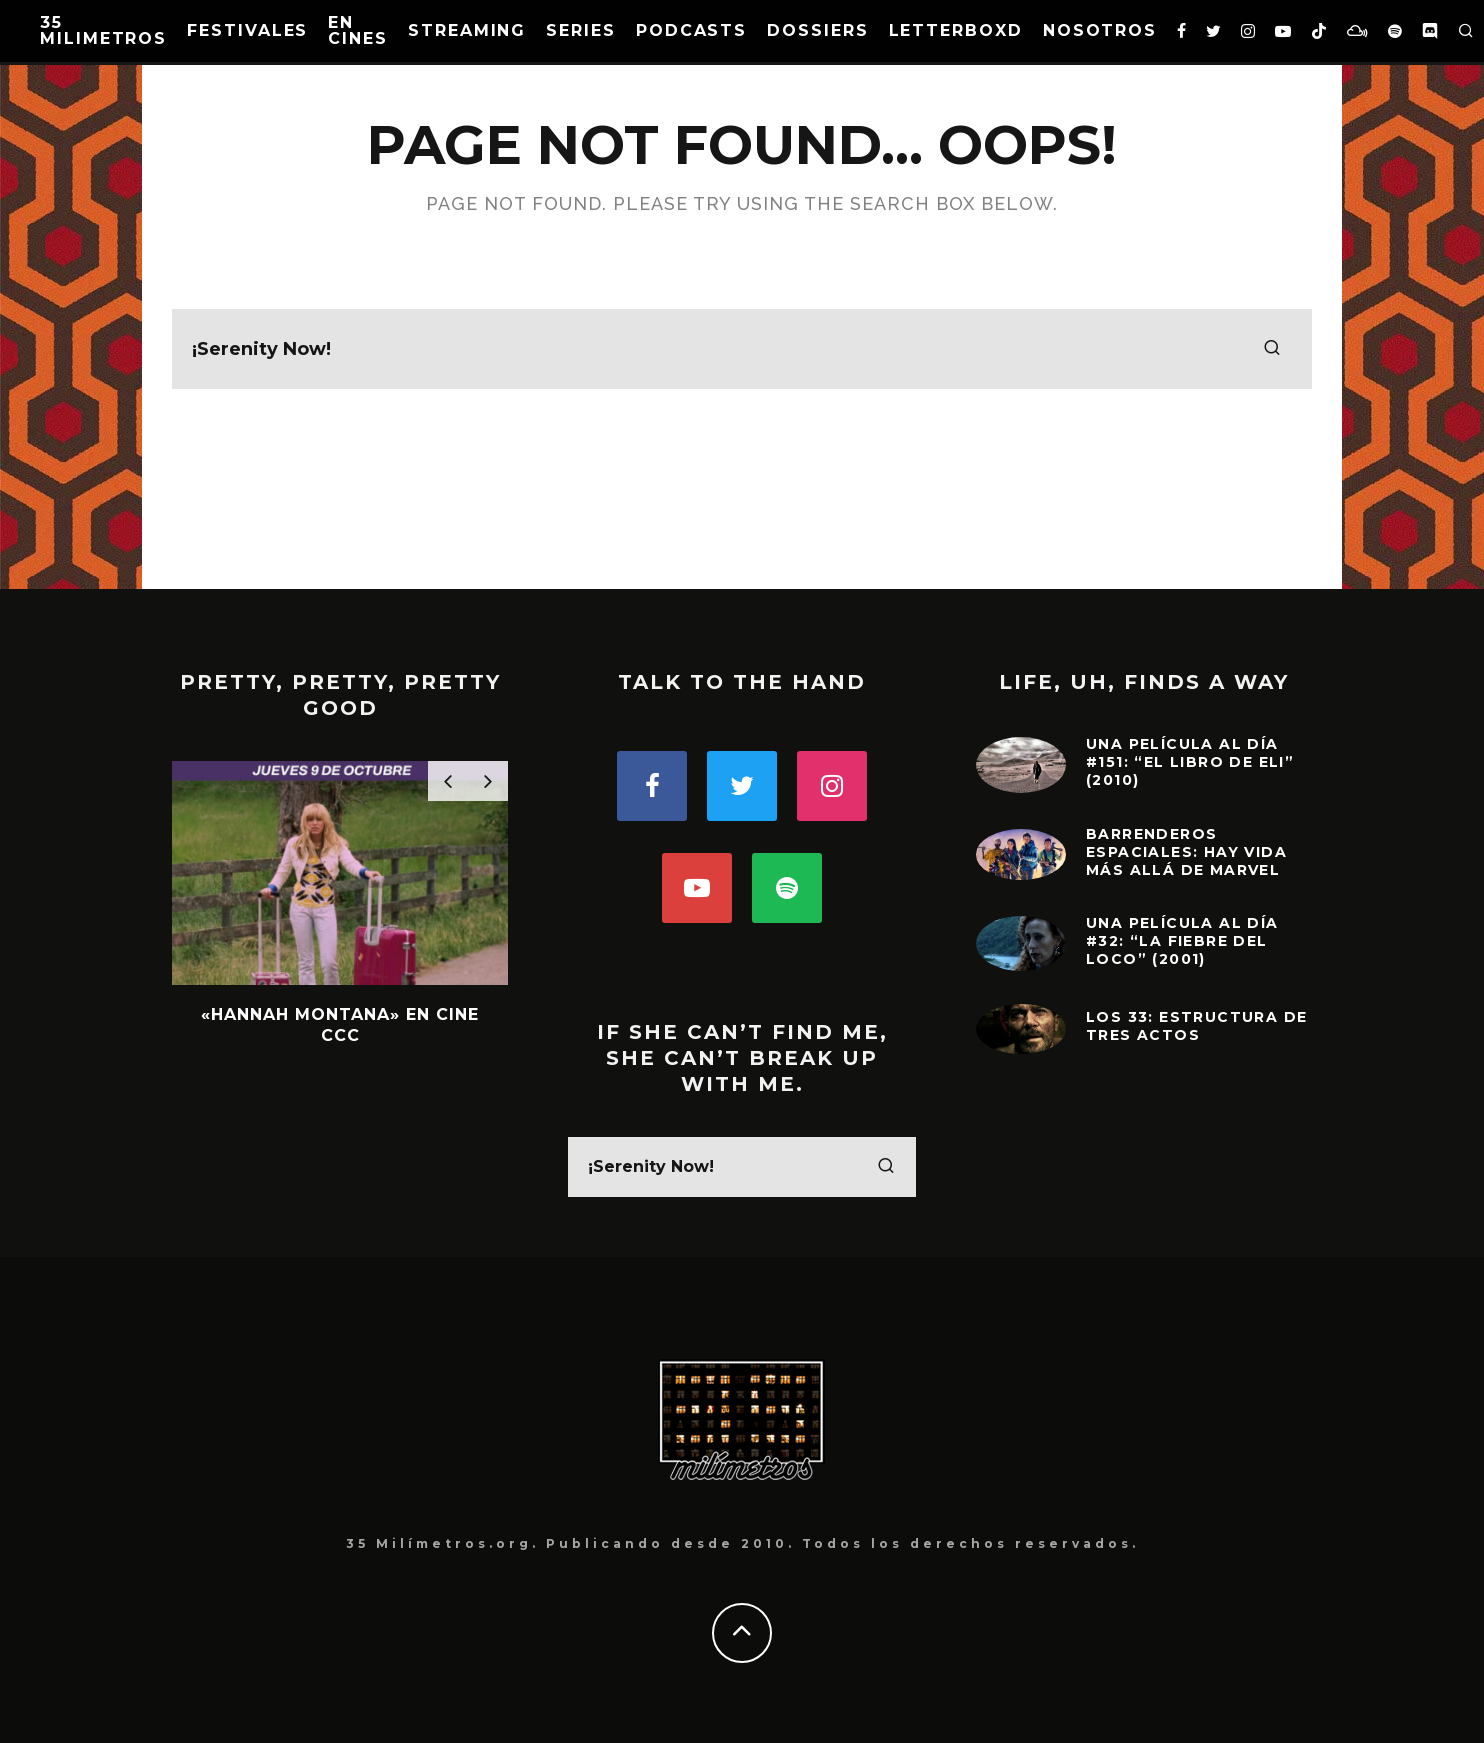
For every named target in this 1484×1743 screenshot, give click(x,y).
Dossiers (817, 30)
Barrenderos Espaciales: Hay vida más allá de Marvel (1186, 852)
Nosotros (1100, 30)
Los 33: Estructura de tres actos (1196, 1026)
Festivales (247, 30)
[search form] (742, 349)
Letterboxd (956, 30)
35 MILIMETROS (103, 30)
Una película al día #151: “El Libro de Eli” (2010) (1190, 762)
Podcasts (691, 30)
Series (581, 30)
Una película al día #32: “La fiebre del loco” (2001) (1182, 941)
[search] (1272, 349)
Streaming (467, 30)
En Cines (358, 30)
